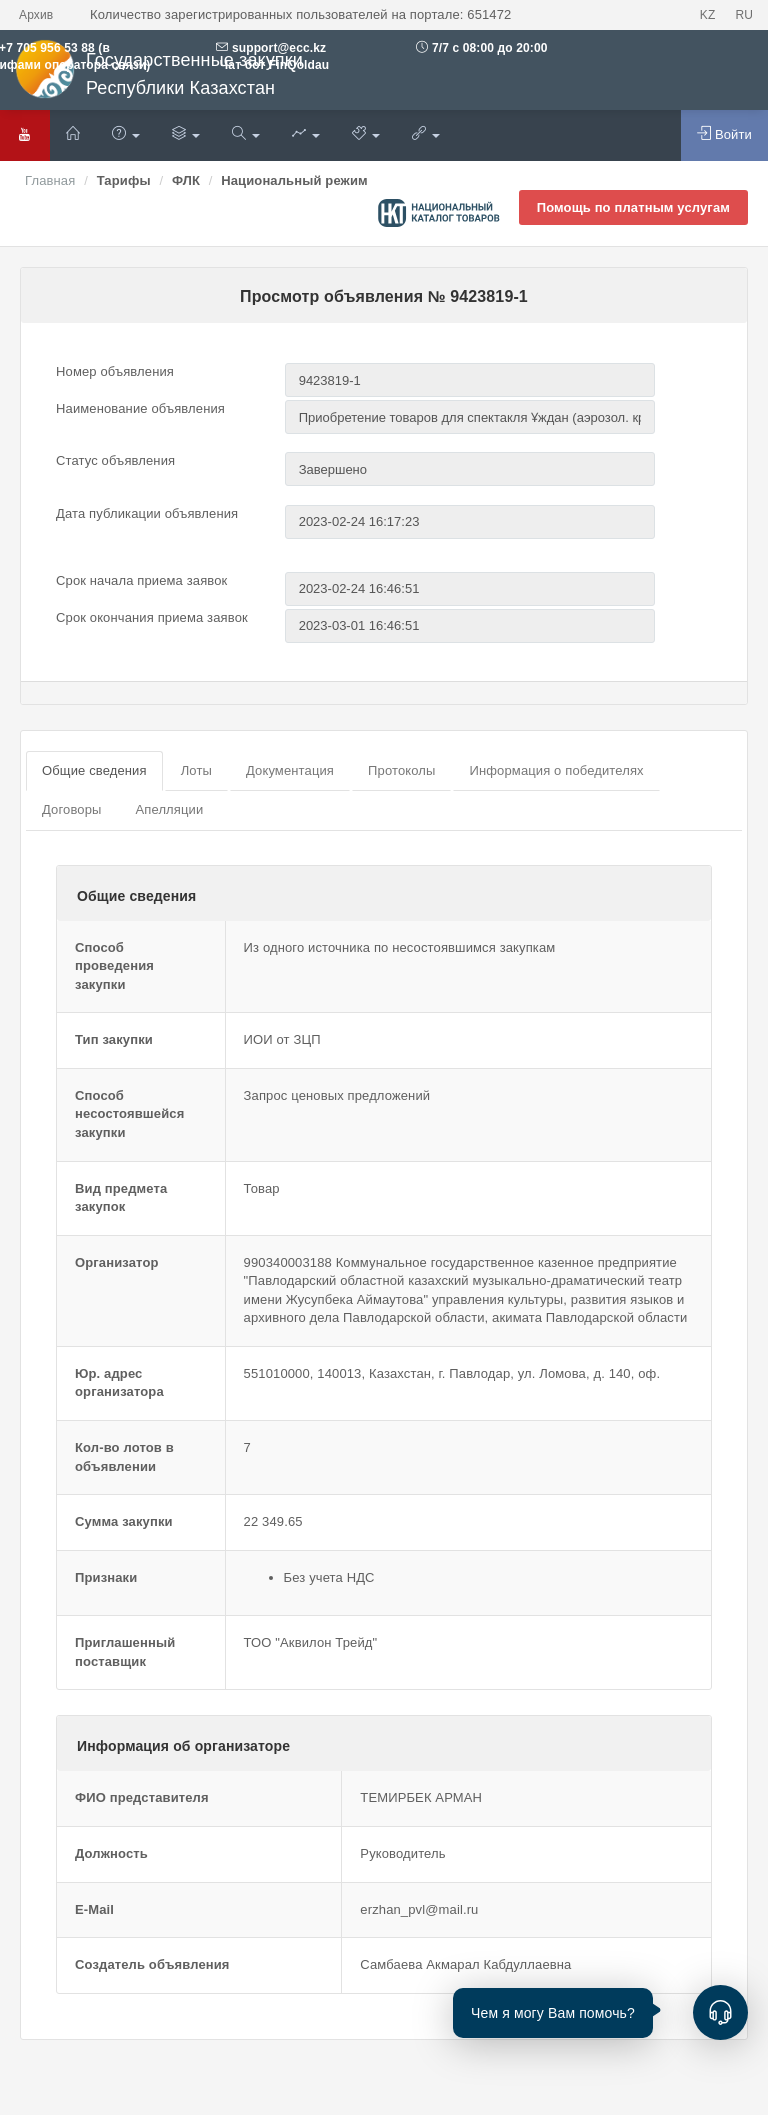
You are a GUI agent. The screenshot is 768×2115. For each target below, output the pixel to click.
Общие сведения (94, 770)
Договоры (71, 809)
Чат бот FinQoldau (272, 65)
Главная (50, 180)
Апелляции (169, 809)
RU (744, 15)
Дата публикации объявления (147, 513)
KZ (708, 15)
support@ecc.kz (279, 48)
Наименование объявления (140, 408)
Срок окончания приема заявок (152, 617)
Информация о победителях (556, 770)
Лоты (196, 770)
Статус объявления (115, 460)
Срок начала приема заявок (141, 580)
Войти (724, 134)
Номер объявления (115, 371)
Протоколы (401, 770)
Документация (290, 770)
